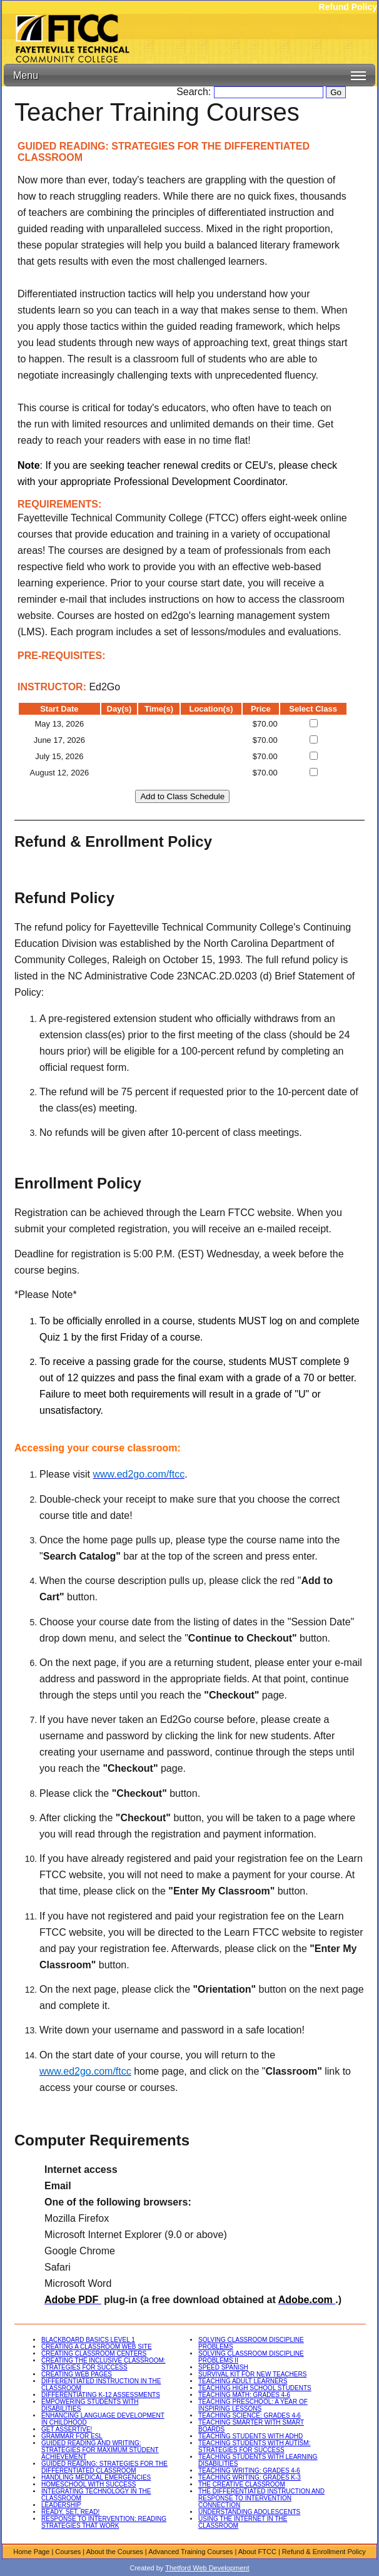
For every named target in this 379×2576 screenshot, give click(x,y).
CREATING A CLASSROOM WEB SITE (96, 2346)
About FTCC (257, 2551)
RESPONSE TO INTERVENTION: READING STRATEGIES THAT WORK (103, 2522)
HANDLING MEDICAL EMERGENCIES (96, 2477)
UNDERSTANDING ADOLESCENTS (249, 2511)
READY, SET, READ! (70, 2511)
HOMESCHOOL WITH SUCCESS (88, 2484)
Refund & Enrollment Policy (324, 2551)
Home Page (31, 2551)
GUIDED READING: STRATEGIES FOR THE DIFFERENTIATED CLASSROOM (104, 2467)
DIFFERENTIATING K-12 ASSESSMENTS (100, 2394)
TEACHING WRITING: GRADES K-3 (249, 2477)
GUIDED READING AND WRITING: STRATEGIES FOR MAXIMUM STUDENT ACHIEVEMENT (100, 2450)
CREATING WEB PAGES (76, 2374)
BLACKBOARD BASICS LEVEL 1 (88, 2339)
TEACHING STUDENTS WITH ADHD (250, 2436)
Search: (195, 91)
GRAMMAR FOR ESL (72, 2436)
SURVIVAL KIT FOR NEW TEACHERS (252, 2374)
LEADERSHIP (61, 2505)
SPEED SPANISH (223, 2367)
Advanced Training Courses (190, 2551)
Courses (68, 2551)
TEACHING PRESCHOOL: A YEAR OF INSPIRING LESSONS (253, 2405)
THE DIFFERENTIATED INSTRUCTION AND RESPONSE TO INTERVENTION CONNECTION (261, 2498)
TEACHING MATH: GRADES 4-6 (244, 2394)
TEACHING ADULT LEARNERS (242, 2381)
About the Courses (114, 2551)
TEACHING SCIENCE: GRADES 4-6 (249, 2415)
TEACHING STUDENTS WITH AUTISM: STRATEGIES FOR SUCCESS (254, 2446)
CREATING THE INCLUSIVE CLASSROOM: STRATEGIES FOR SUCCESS (103, 2364)
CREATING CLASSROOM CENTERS (93, 2353)
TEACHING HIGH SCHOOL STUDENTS (254, 2387)
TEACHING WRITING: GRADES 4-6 (249, 2470)
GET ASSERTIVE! (66, 2429)
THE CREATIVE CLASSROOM (241, 2484)
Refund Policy (348, 7)
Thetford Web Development (207, 2568)
